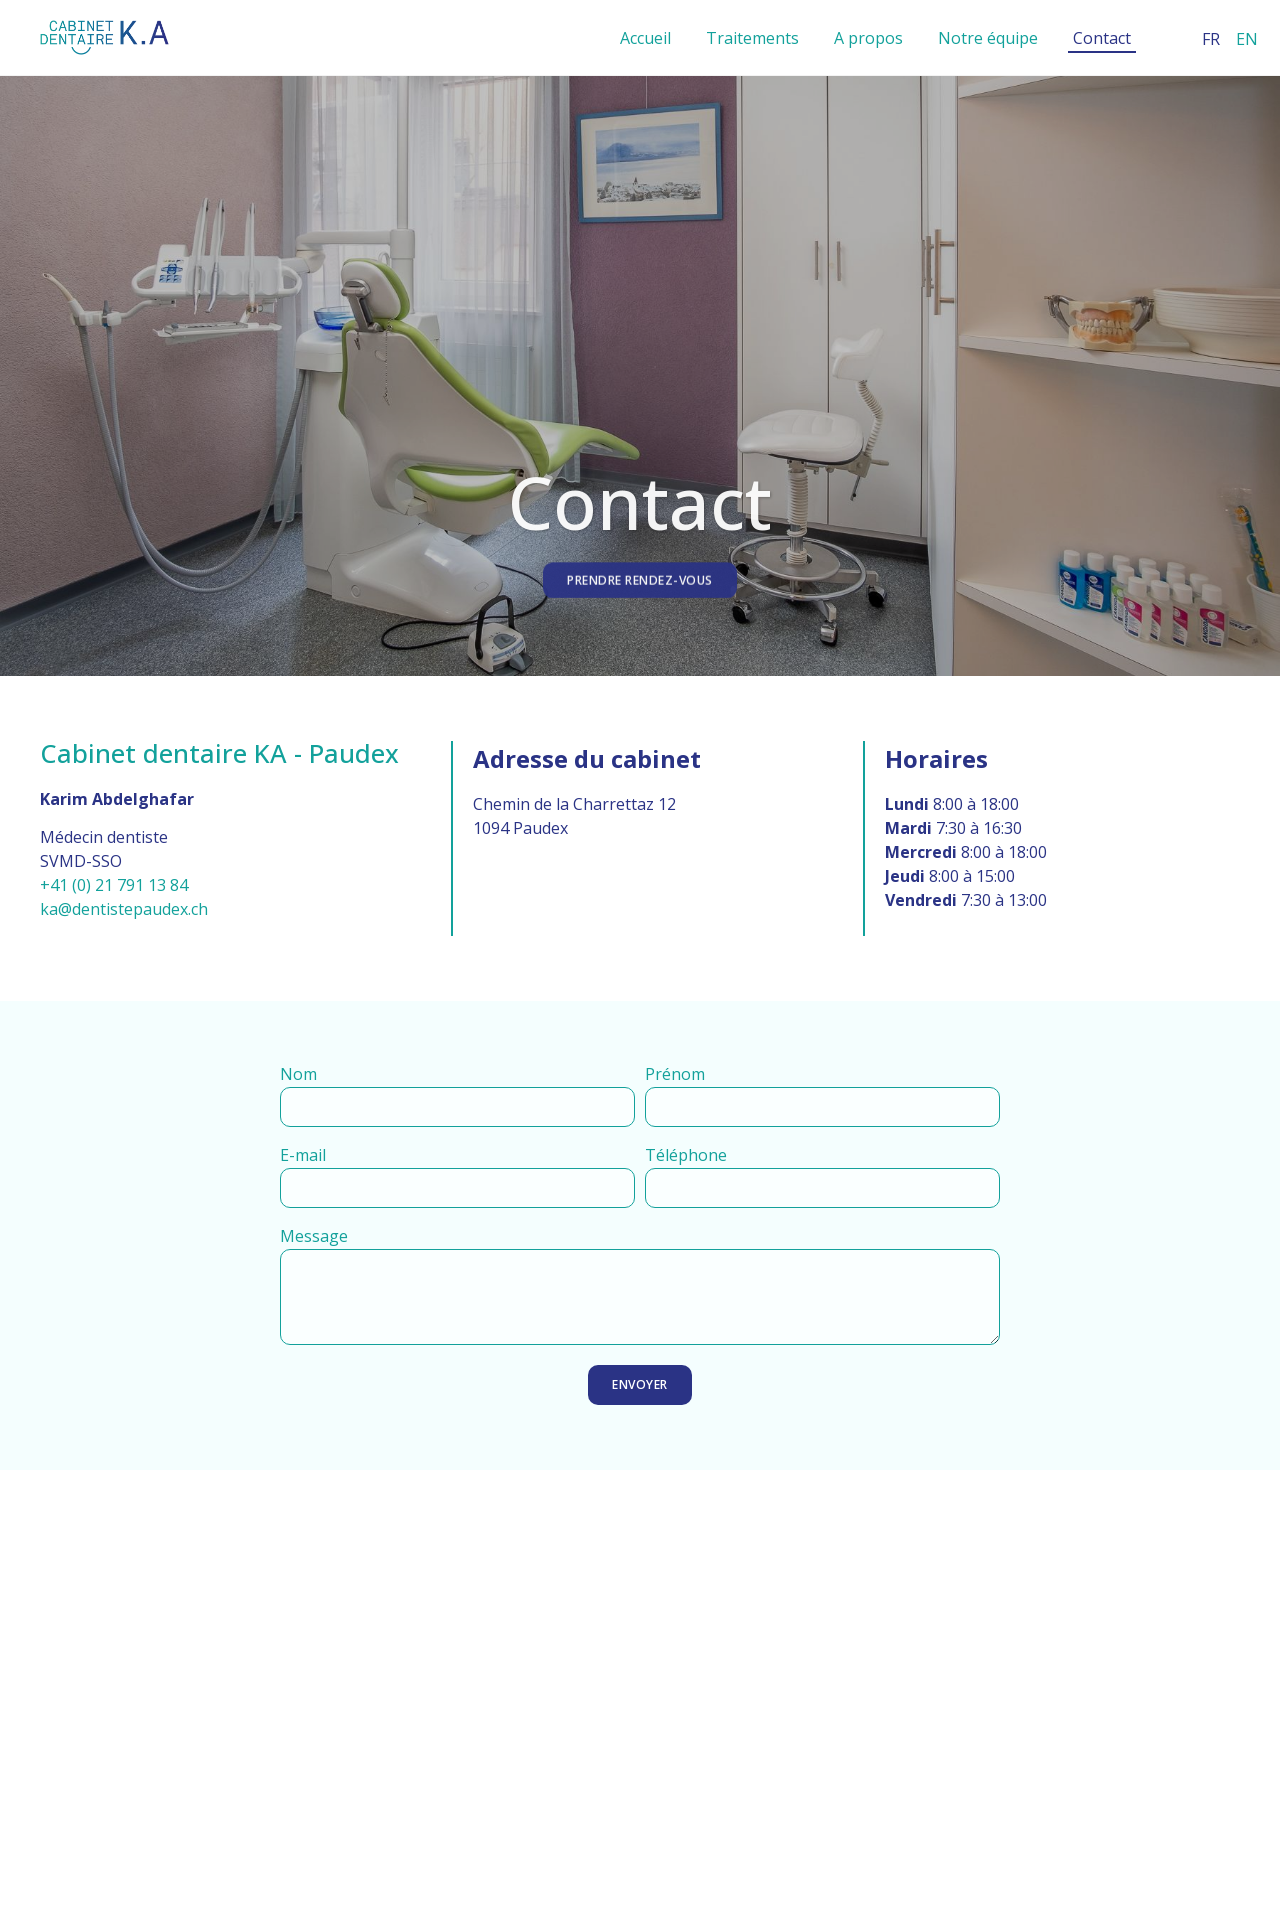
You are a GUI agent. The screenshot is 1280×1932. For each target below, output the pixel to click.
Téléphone (686, 1156)
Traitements (752, 38)
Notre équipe (988, 38)
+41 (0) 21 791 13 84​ (114, 885)
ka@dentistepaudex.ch (124, 909)
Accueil (645, 38)
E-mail (303, 1156)
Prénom (675, 1075)
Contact (1102, 38)
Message (314, 1237)
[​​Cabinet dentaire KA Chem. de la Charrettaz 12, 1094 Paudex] (640, 1685)
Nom (298, 1075)
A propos (868, 38)
